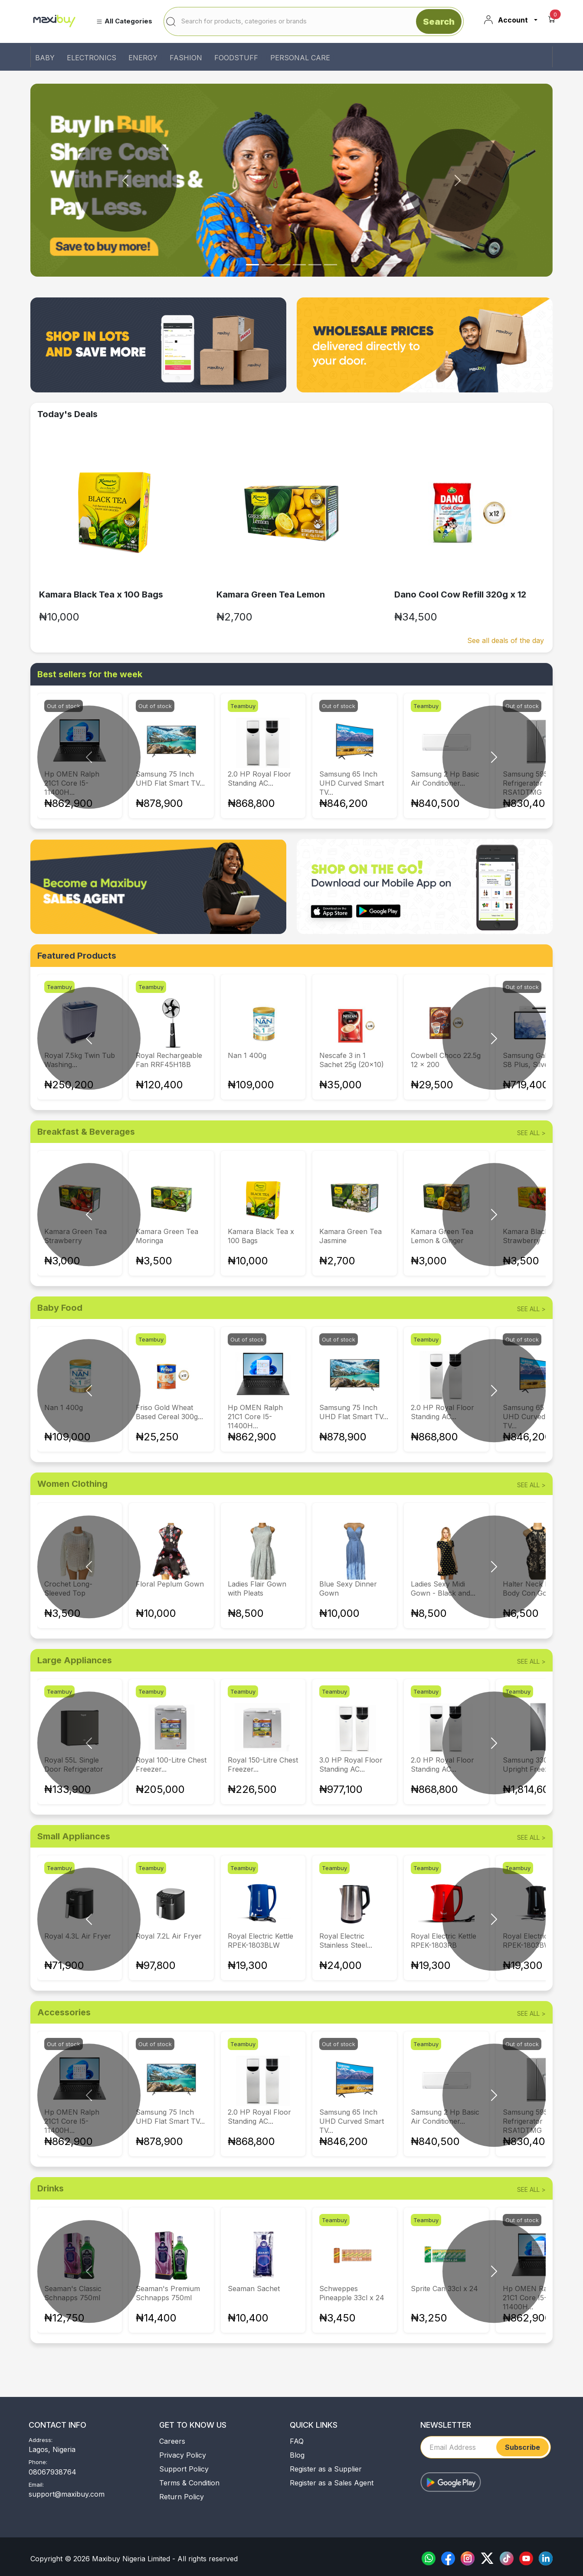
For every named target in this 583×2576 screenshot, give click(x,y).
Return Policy (181, 2496)
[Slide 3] (299, 265)
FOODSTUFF (236, 57)
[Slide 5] (330, 265)
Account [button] (505, 20)
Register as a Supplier (326, 2469)
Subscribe (522, 2447)
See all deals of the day (505, 640)
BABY (45, 57)
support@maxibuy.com (67, 2494)
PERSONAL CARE (300, 57)
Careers (172, 2441)
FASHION (186, 57)
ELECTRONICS (91, 57)
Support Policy (184, 2469)
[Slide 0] (252, 265)
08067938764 (52, 2472)
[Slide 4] (314, 265)
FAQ (297, 2441)
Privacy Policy (182, 2455)
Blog (297, 2455)
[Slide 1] (268, 265)
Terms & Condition (189, 2482)
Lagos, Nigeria (52, 2449)
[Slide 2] (283, 265)
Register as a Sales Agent (331, 2482)
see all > (531, 1132)
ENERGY (142, 57)
